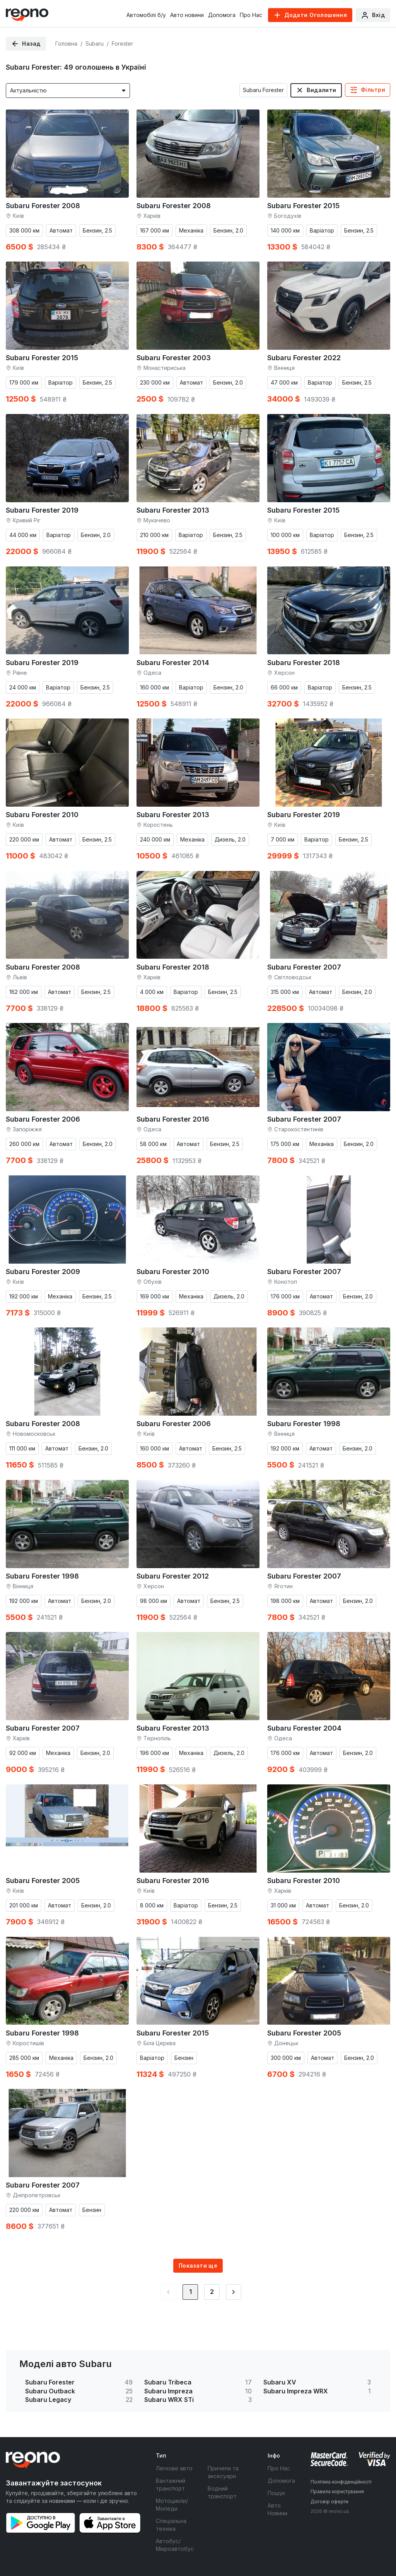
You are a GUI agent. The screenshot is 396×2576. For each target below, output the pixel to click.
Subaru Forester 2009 (43, 1271)
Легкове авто (174, 2468)
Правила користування (337, 2491)
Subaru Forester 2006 (43, 1119)
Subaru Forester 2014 (173, 663)
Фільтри (373, 89)
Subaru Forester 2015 (303, 206)
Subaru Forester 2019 (42, 510)
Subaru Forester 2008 (43, 206)
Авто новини (187, 15)
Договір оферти (329, 2501)
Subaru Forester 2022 (304, 358)
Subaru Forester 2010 (42, 815)
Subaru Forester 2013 (173, 510)
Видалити (321, 90)
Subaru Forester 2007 (304, 967)
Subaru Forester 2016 (173, 1119)
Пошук (276, 2493)
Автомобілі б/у (146, 15)
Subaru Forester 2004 (304, 1728)
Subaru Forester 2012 (173, 1576)
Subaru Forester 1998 (303, 1424)
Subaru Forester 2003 (174, 358)
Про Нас (251, 15)
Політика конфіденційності (341, 2482)
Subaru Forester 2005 (43, 1880)
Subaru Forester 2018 (303, 663)
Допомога (222, 15)
